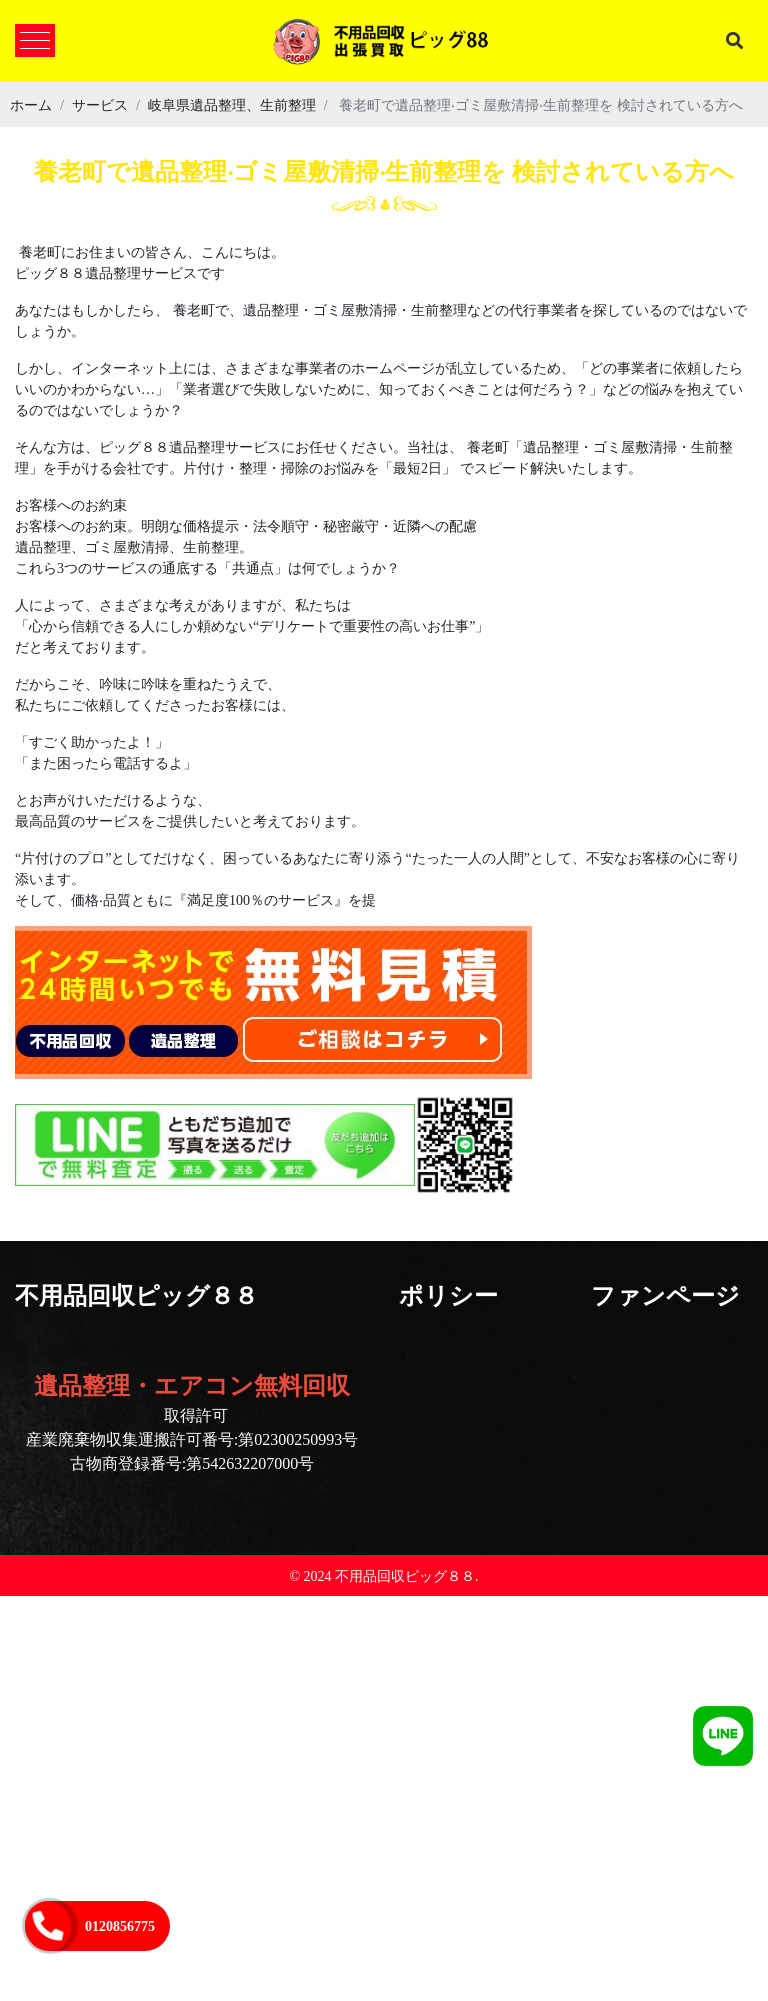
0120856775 (120, 1925)
